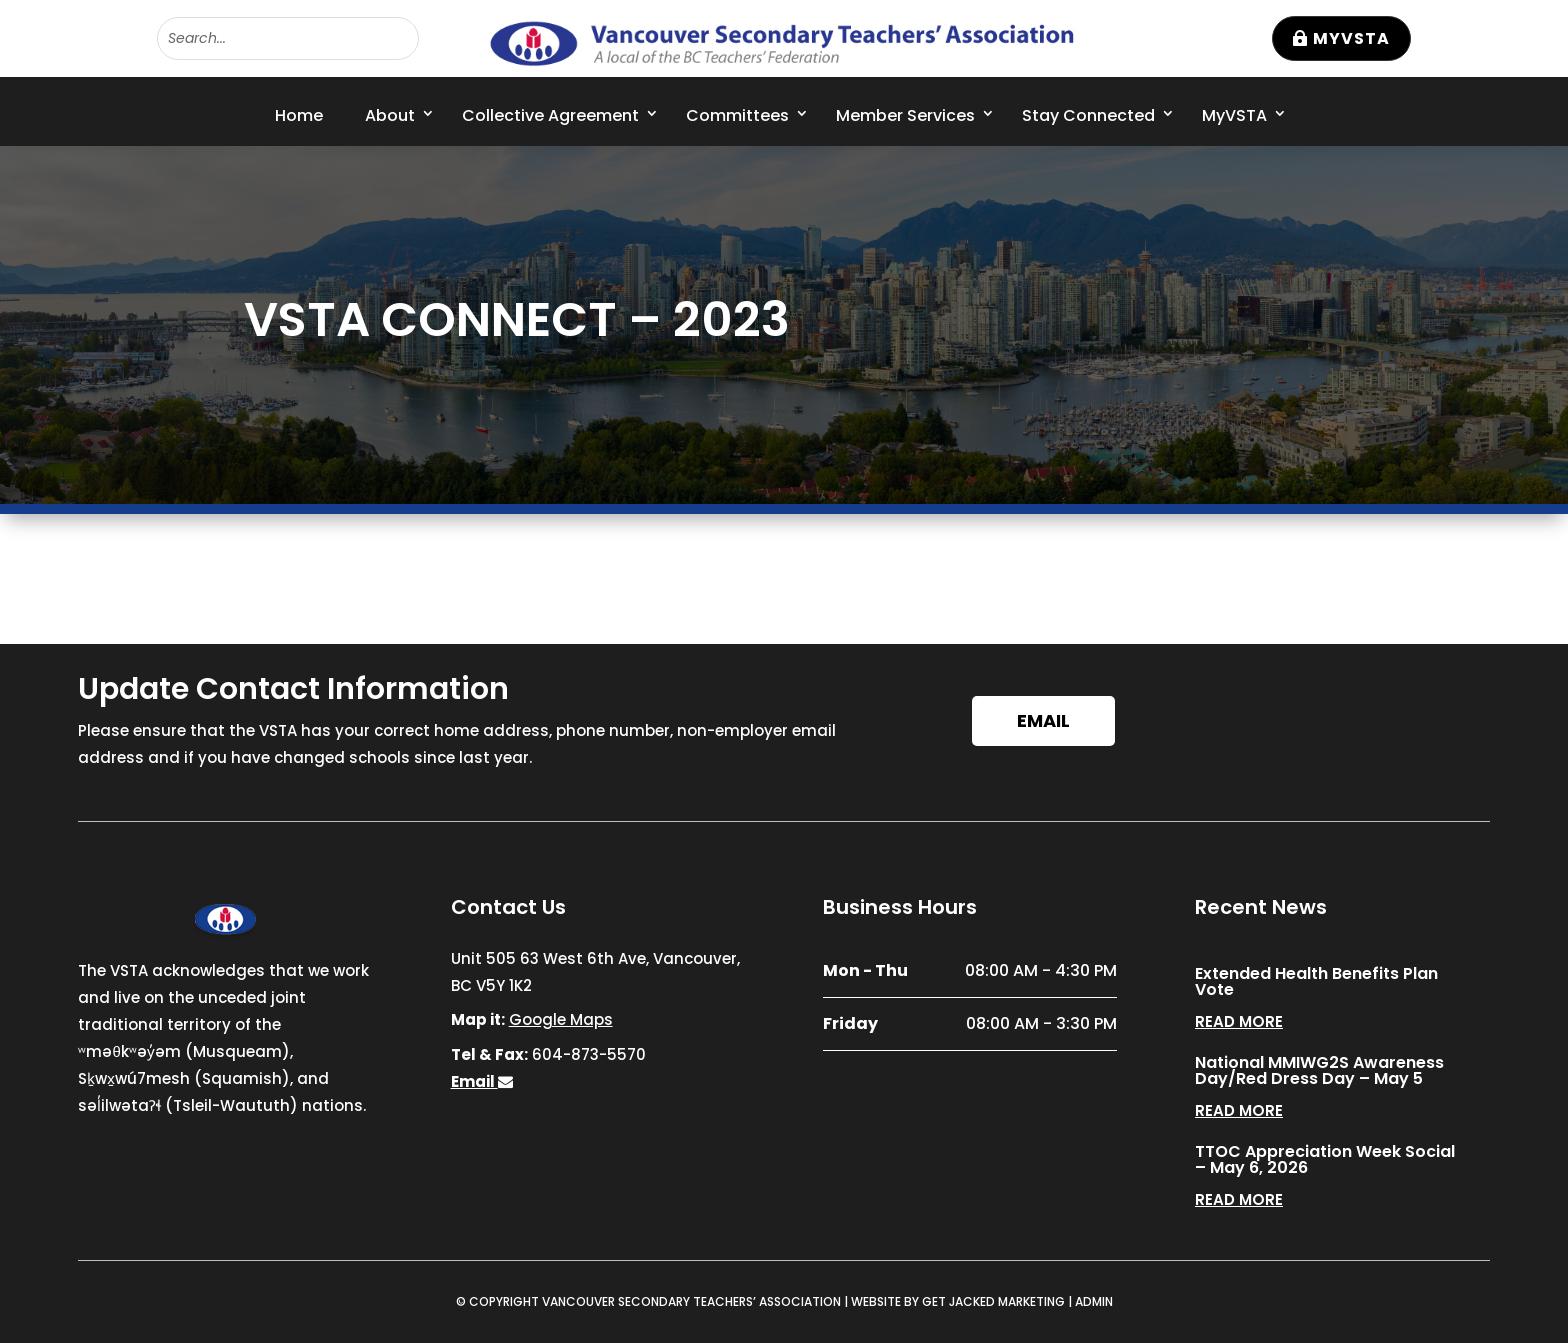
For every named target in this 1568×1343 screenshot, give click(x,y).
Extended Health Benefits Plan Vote (1316, 981)
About (390, 115)
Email (1043, 720)
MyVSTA (1351, 38)
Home (299, 115)
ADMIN (1094, 1301)
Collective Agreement (550, 115)
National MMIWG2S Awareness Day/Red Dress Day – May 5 (1319, 1070)
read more (1239, 1021)
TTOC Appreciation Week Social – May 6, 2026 (1325, 1159)
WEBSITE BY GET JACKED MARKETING (958, 1301)
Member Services (905, 115)
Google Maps (561, 1019)
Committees (737, 115)
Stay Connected (1088, 115)
